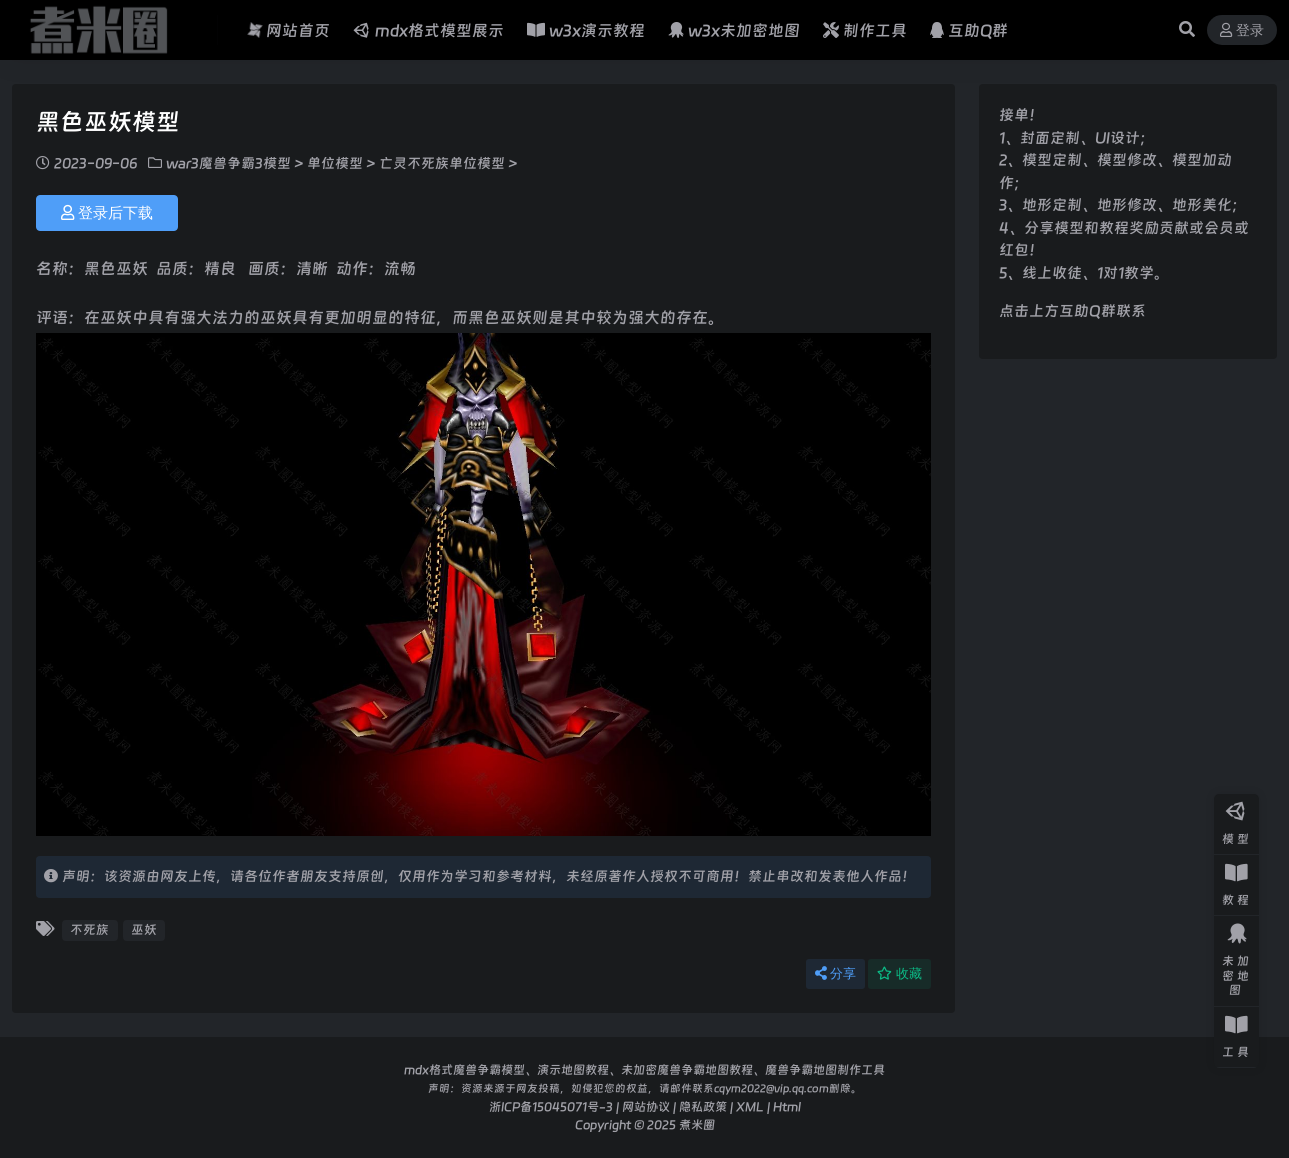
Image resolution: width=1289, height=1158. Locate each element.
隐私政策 (703, 1106)
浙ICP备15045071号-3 (551, 1106)
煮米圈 (697, 1124)
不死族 (89, 929)
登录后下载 (107, 213)
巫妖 (144, 929)
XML (750, 1106)
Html (787, 1106)
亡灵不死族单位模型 (442, 163)
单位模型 (335, 163)
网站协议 (646, 1106)
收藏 (899, 973)
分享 (835, 973)
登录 (1242, 30)
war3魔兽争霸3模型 (228, 163)
